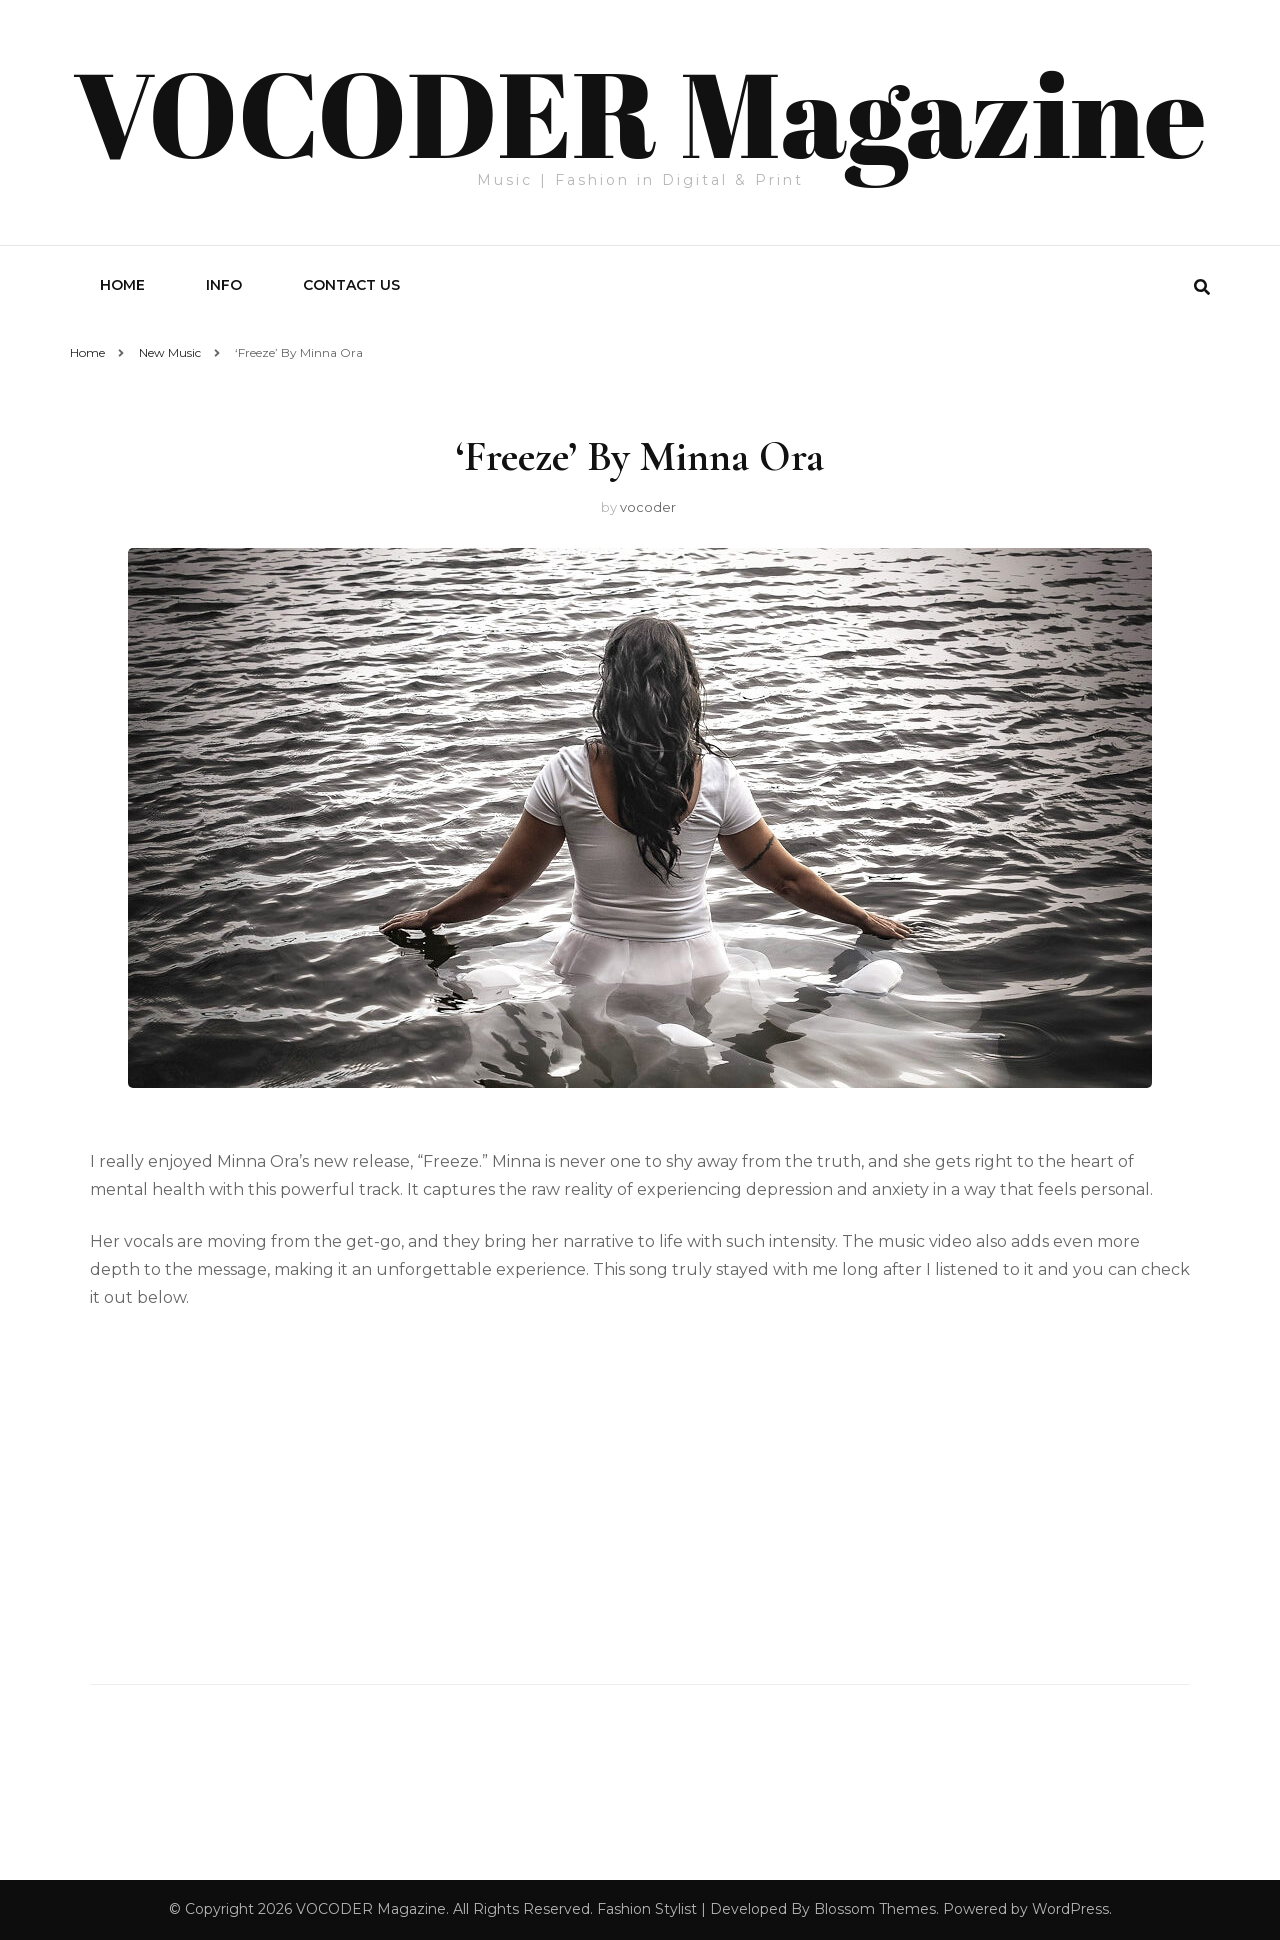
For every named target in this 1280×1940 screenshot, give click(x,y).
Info (224, 285)
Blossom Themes (875, 1909)
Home (122, 285)
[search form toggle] (1202, 287)
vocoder (648, 507)
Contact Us (351, 285)
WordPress (1070, 1909)
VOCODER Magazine (639, 112)
